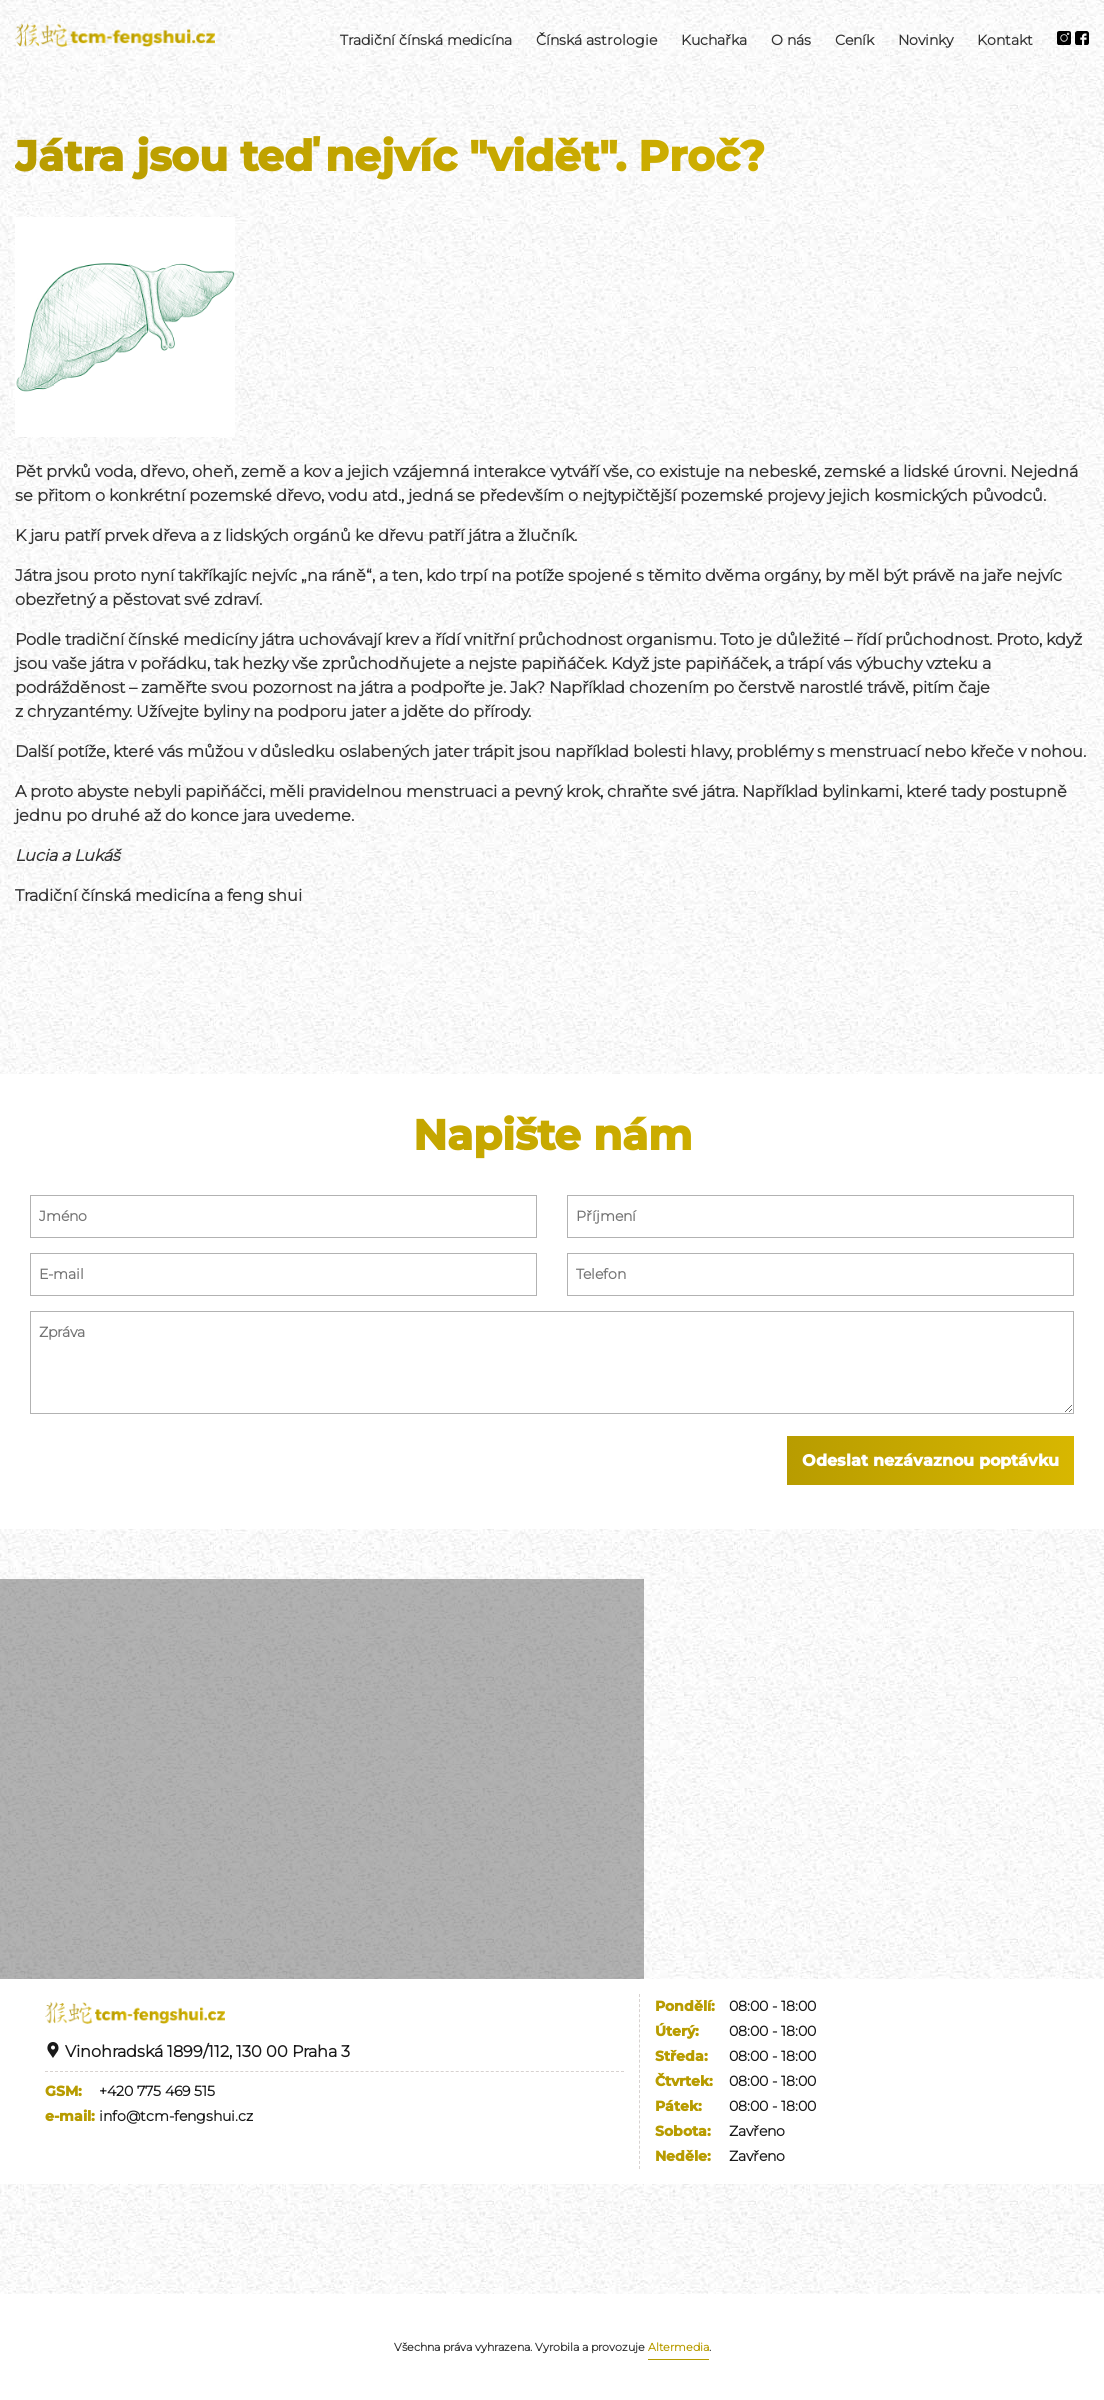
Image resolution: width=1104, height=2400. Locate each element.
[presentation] (182, 1475)
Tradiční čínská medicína (426, 40)
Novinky (925, 40)
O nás (791, 40)
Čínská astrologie (596, 40)
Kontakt (1005, 40)
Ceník (854, 40)
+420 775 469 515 (157, 2091)
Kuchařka (714, 40)
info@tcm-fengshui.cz (176, 2116)
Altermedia (678, 2347)
